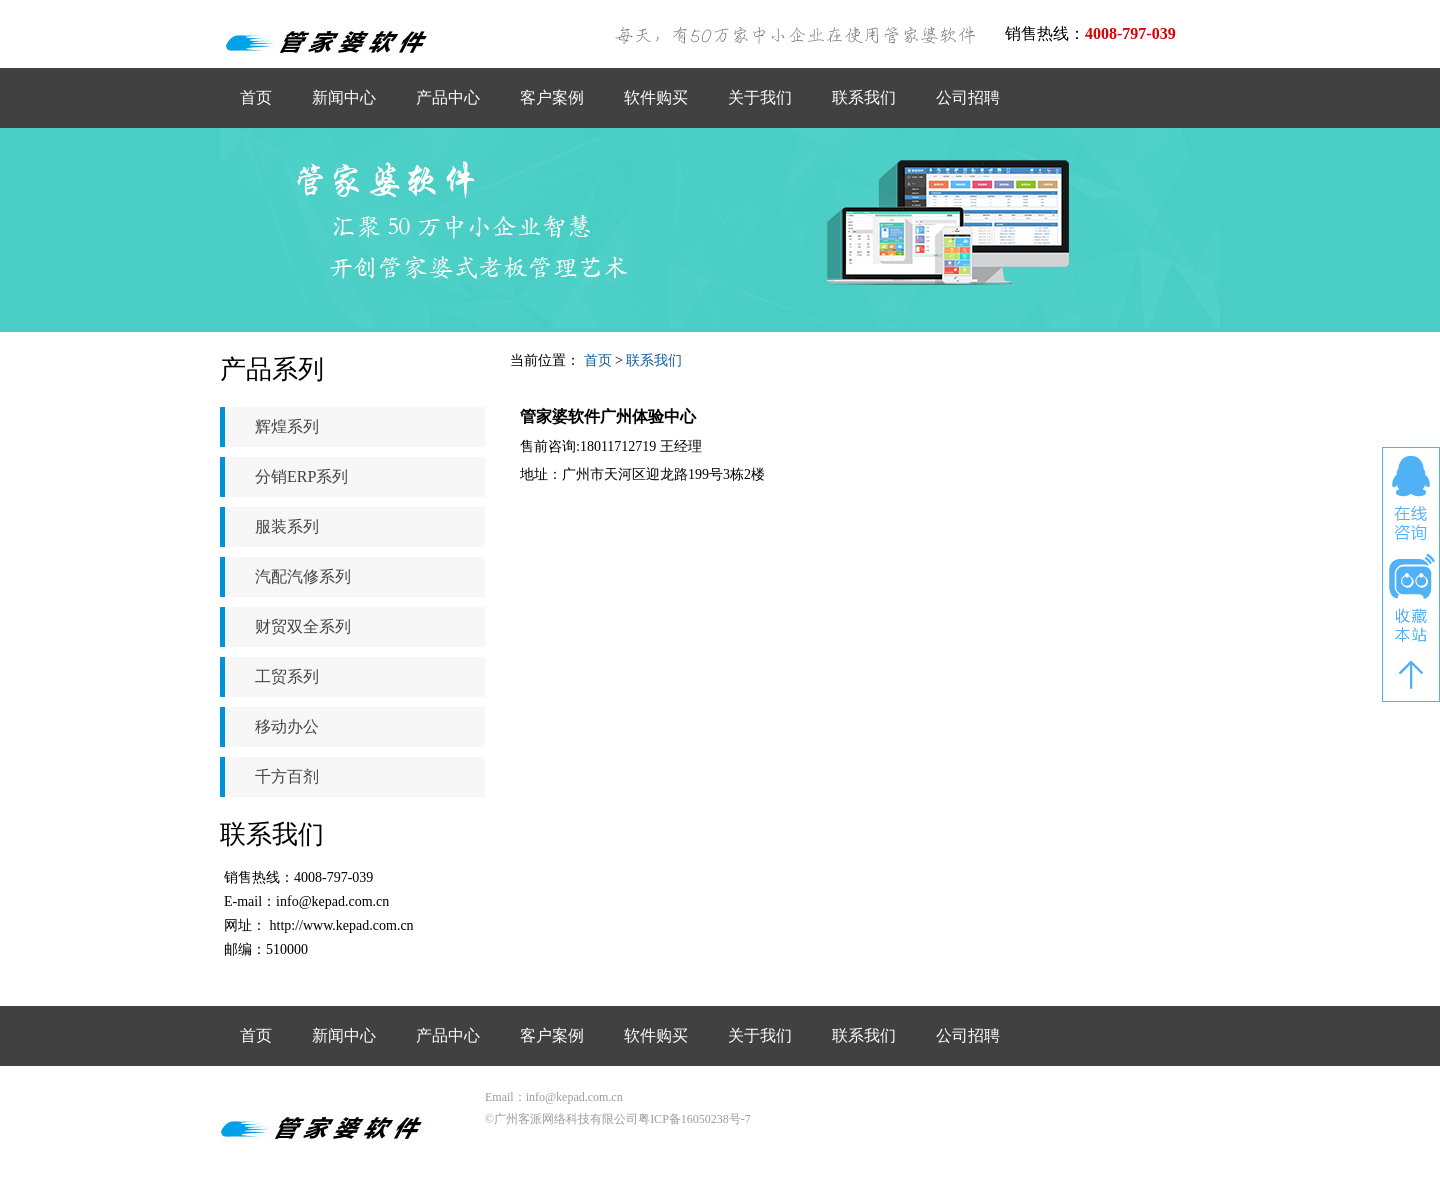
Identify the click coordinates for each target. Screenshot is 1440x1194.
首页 (256, 97)
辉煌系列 (287, 426)
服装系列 (287, 526)
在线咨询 (1411, 498)
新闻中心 (344, 97)
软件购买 (656, 97)
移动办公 (287, 726)
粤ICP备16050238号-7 (694, 1119)
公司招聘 (968, 97)
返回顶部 (1411, 675)
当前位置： (545, 360)
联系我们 (864, 97)
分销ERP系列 (301, 476)
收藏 (1411, 599)
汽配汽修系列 (303, 576)
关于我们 (760, 97)
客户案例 (552, 97)
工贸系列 (287, 676)
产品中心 (448, 97)
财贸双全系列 (303, 626)
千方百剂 (287, 776)
